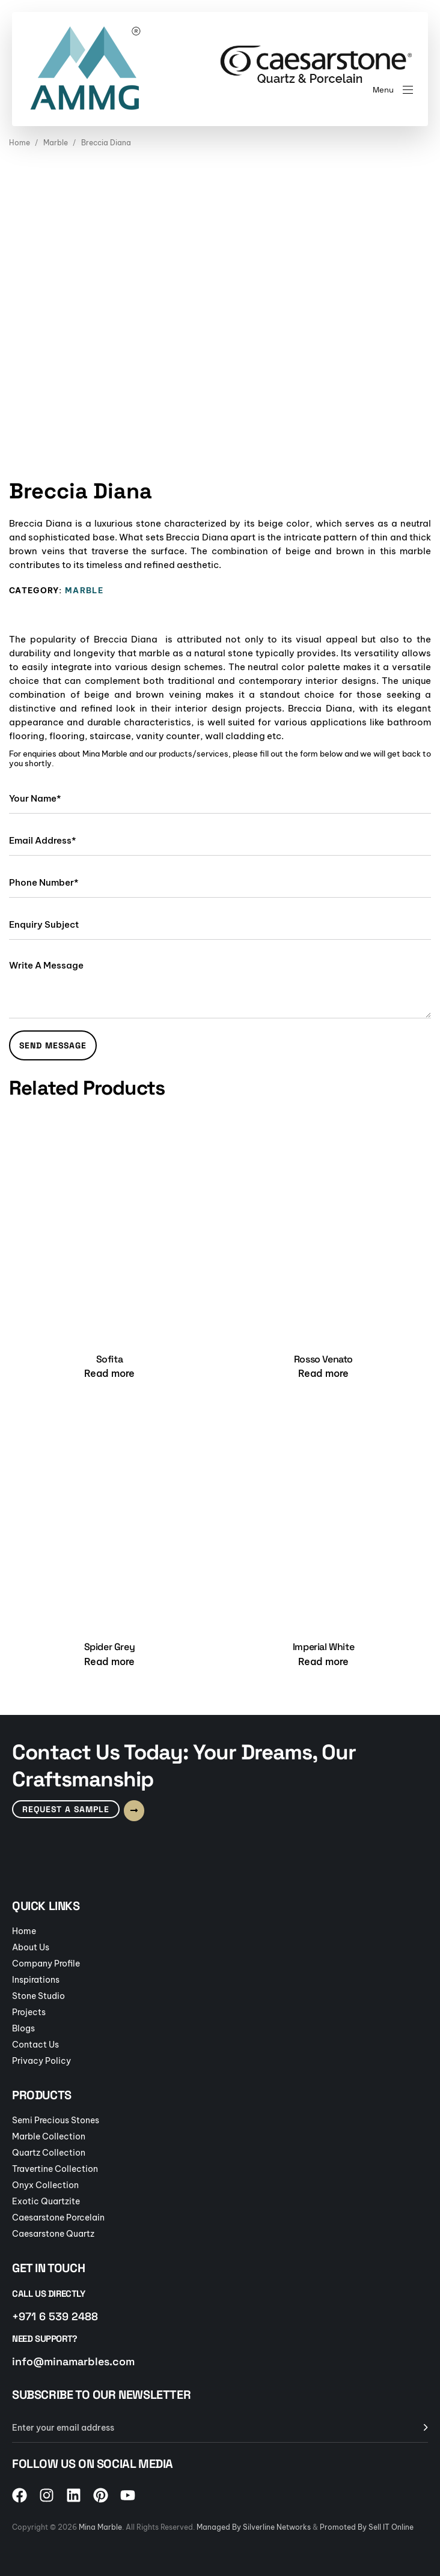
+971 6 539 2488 (55, 2316)
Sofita (109, 1359)
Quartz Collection (48, 2152)
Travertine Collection (55, 2168)
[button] (393, 90)
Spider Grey (109, 1646)
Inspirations (36, 1979)
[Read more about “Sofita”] (109, 1373)
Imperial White (323, 1646)
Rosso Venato (323, 1359)
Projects (29, 2012)
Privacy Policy (41, 2060)
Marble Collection (48, 2136)
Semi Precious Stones (55, 2120)
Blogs (23, 2028)
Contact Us (35, 2044)
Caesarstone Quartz (53, 2233)
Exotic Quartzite (46, 2201)
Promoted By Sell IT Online (367, 2527)
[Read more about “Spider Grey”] (109, 1661)
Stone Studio (38, 1996)
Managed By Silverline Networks (254, 2527)
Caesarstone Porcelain (58, 2217)
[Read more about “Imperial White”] (323, 1661)
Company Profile (46, 1963)
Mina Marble (100, 2527)
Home (19, 142)
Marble (55, 142)
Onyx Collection (45, 2185)
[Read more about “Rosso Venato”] (323, 1373)
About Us (30, 1947)
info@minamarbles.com (73, 2361)
